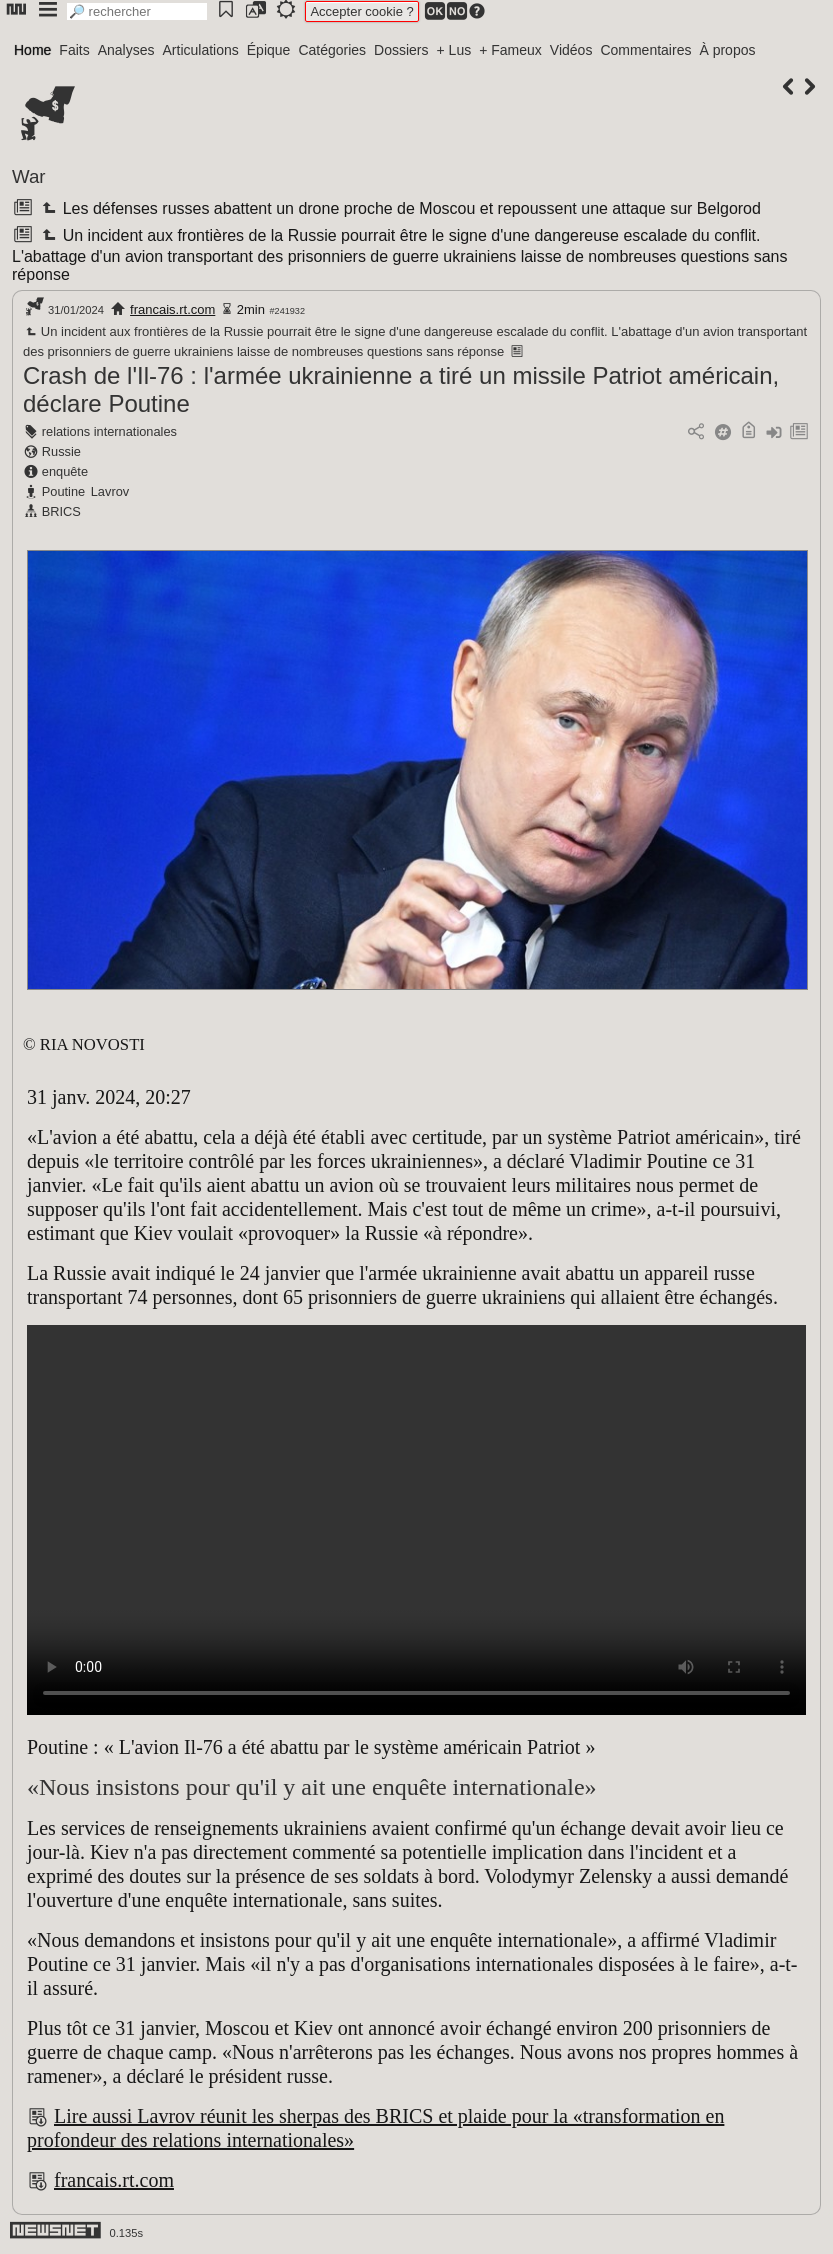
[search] (137, 11)
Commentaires (645, 50)
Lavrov (110, 491)
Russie (61, 451)
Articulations (201, 50)
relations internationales (109, 431)
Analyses (126, 50)
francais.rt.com (172, 309)
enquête (65, 471)
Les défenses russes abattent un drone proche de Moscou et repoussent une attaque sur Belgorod (399, 208)
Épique (269, 50)
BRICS (61, 511)
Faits (74, 50)
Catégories (332, 50)
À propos (727, 50)
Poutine (63, 491)
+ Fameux (510, 50)
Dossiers (401, 50)
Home (32, 50)
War (29, 176)
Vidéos (571, 50)
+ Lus (454, 50)
